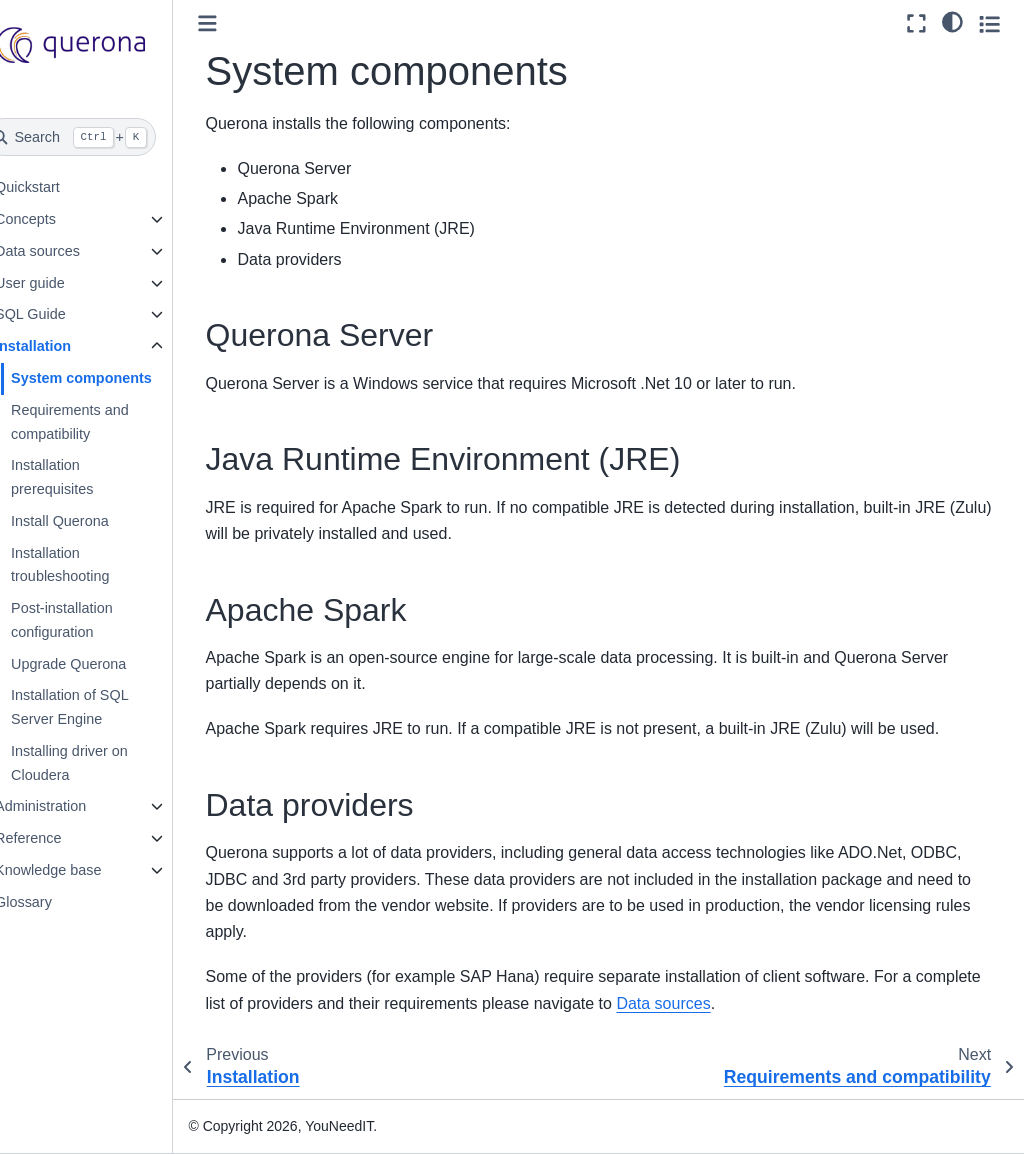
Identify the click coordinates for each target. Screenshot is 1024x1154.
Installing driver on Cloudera (100, 763)
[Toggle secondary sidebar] (989, 23)
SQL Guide (61, 314)
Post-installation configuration (93, 620)
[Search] (102, 137)
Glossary (54, 902)
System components (112, 378)
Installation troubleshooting (91, 565)
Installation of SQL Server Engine (100, 707)
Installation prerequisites (83, 477)
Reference (59, 838)
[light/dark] (952, 21)
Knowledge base (79, 870)
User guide (61, 283)
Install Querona (91, 521)
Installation (64, 346)
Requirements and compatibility (101, 422)
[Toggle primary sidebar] (239, 23)
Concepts (56, 219)
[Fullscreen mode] (916, 23)
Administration (71, 806)
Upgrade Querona (99, 664)
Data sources (68, 251)
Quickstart (58, 187)
